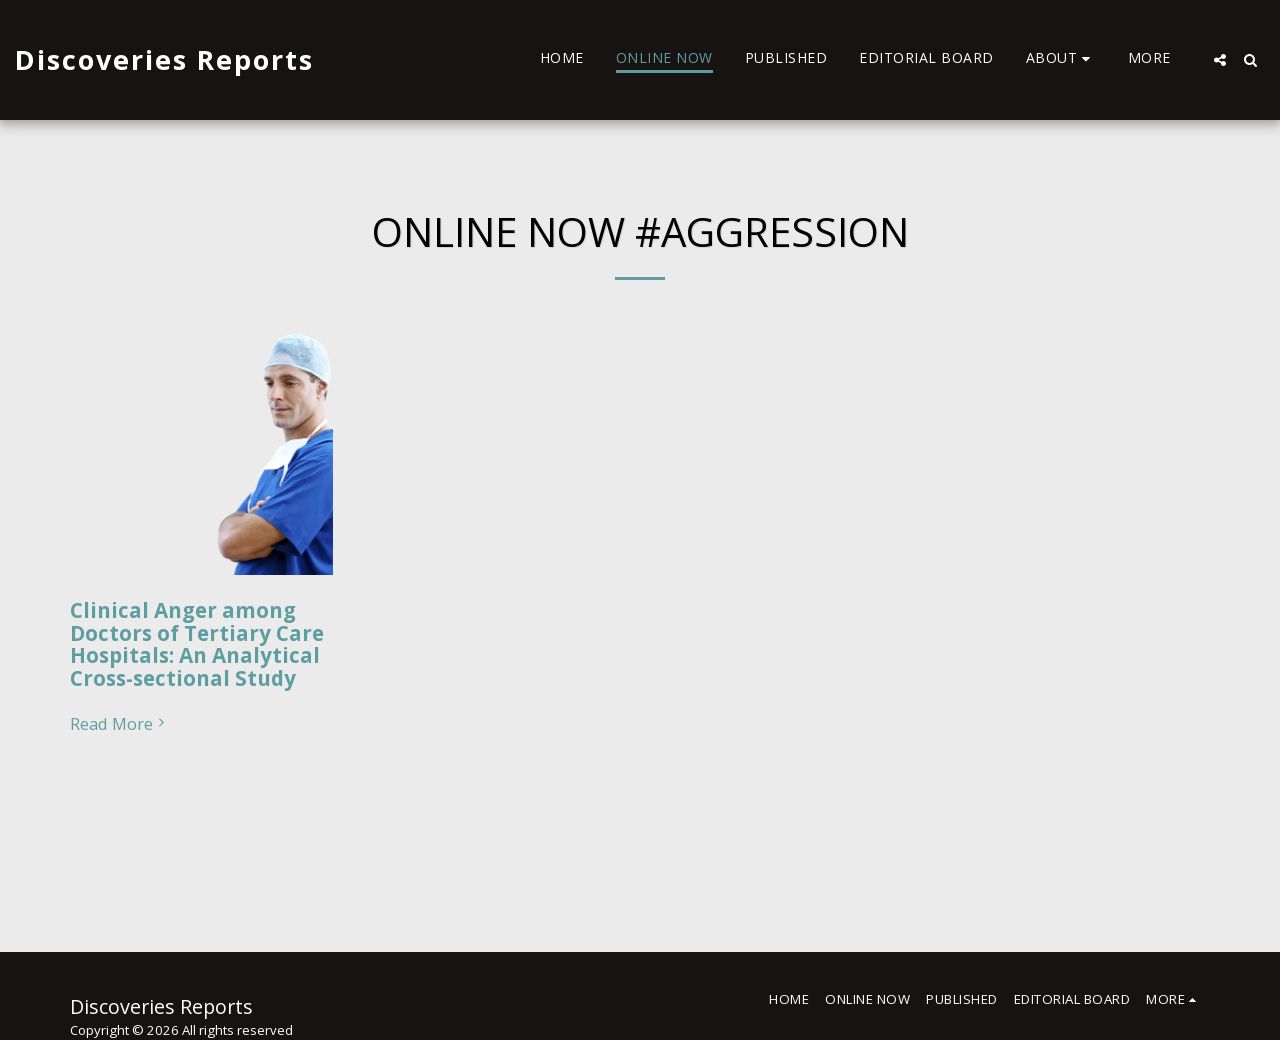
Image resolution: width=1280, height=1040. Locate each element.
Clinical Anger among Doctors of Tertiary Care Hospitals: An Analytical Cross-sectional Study (197, 644)
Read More (120, 724)
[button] (1061, 60)
